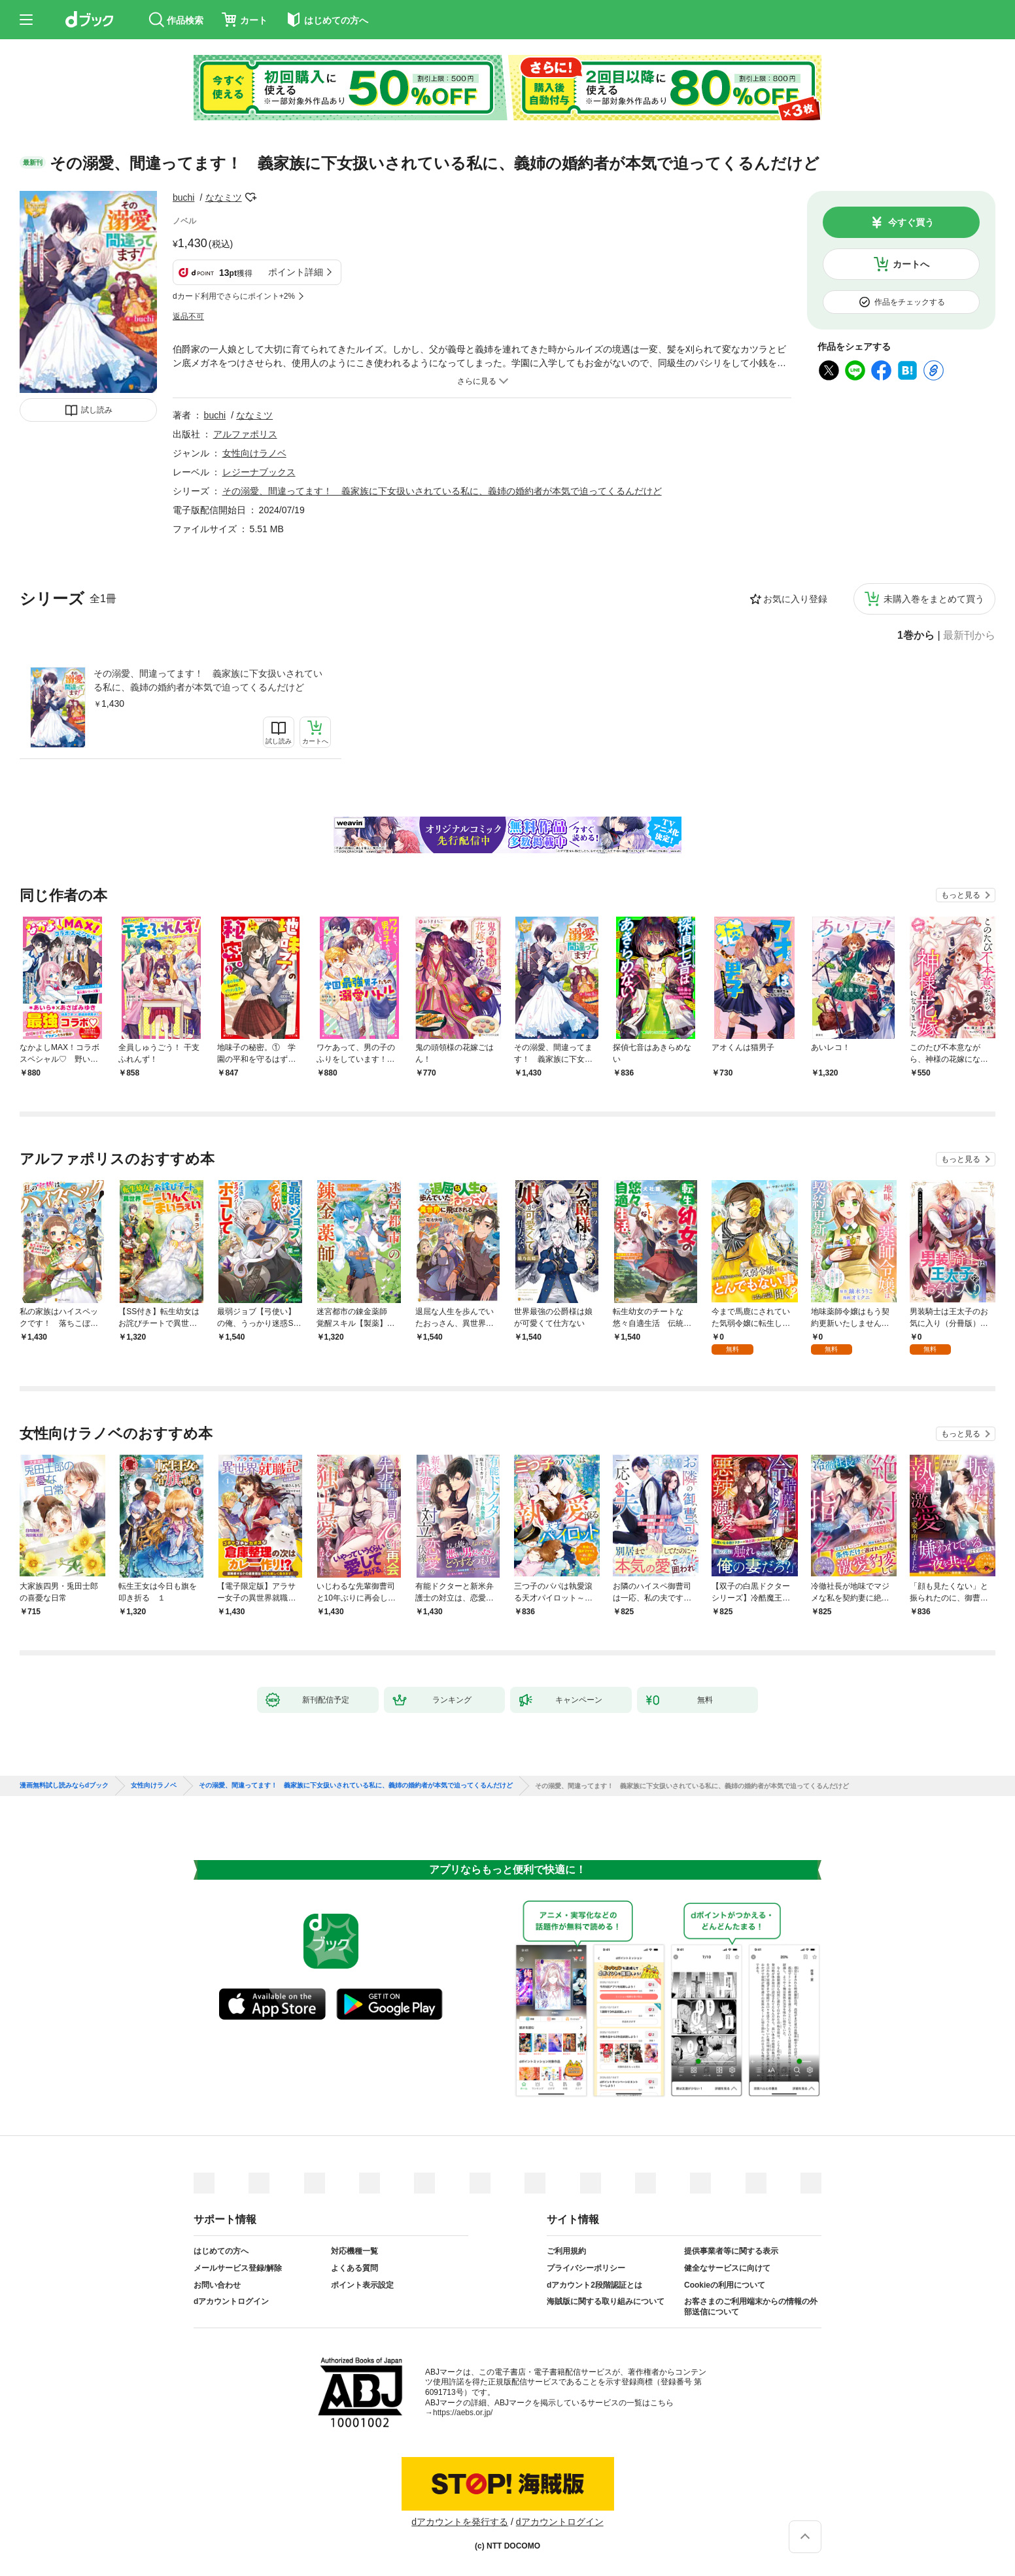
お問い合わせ (217, 2285)
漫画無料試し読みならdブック (64, 1785)
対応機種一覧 (354, 2251)
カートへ (911, 264)
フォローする (251, 197)
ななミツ (223, 197)
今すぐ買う (911, 222)
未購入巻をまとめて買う (934, 599)
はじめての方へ (221, 2251)
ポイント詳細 (295, 272)
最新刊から (969, 635)
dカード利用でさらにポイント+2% (234, 296)
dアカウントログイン (231, 2301)
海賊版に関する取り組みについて (605, 2301)
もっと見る (960, 895)
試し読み (96, 410)
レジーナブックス (259, 472)
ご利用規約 (566, 2251)
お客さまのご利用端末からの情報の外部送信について (750, 2306)
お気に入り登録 (795, 599)
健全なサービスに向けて (727, 2268)
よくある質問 (354, 2268)
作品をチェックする (909, 302)
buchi (183, 197)
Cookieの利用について (724, 2285)
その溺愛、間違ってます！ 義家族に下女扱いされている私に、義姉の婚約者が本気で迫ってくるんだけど (208, 680)
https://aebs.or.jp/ (462, 2412)
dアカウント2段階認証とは (594, 2285)
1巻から (916, 635)
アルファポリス (245, 434)
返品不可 (188, 316)
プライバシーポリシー (586, 2268)
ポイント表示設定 (362, 2285)
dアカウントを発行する (459, 2522)
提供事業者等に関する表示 (731, 2251)
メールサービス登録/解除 (238, 2268)
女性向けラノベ (254, 453)
